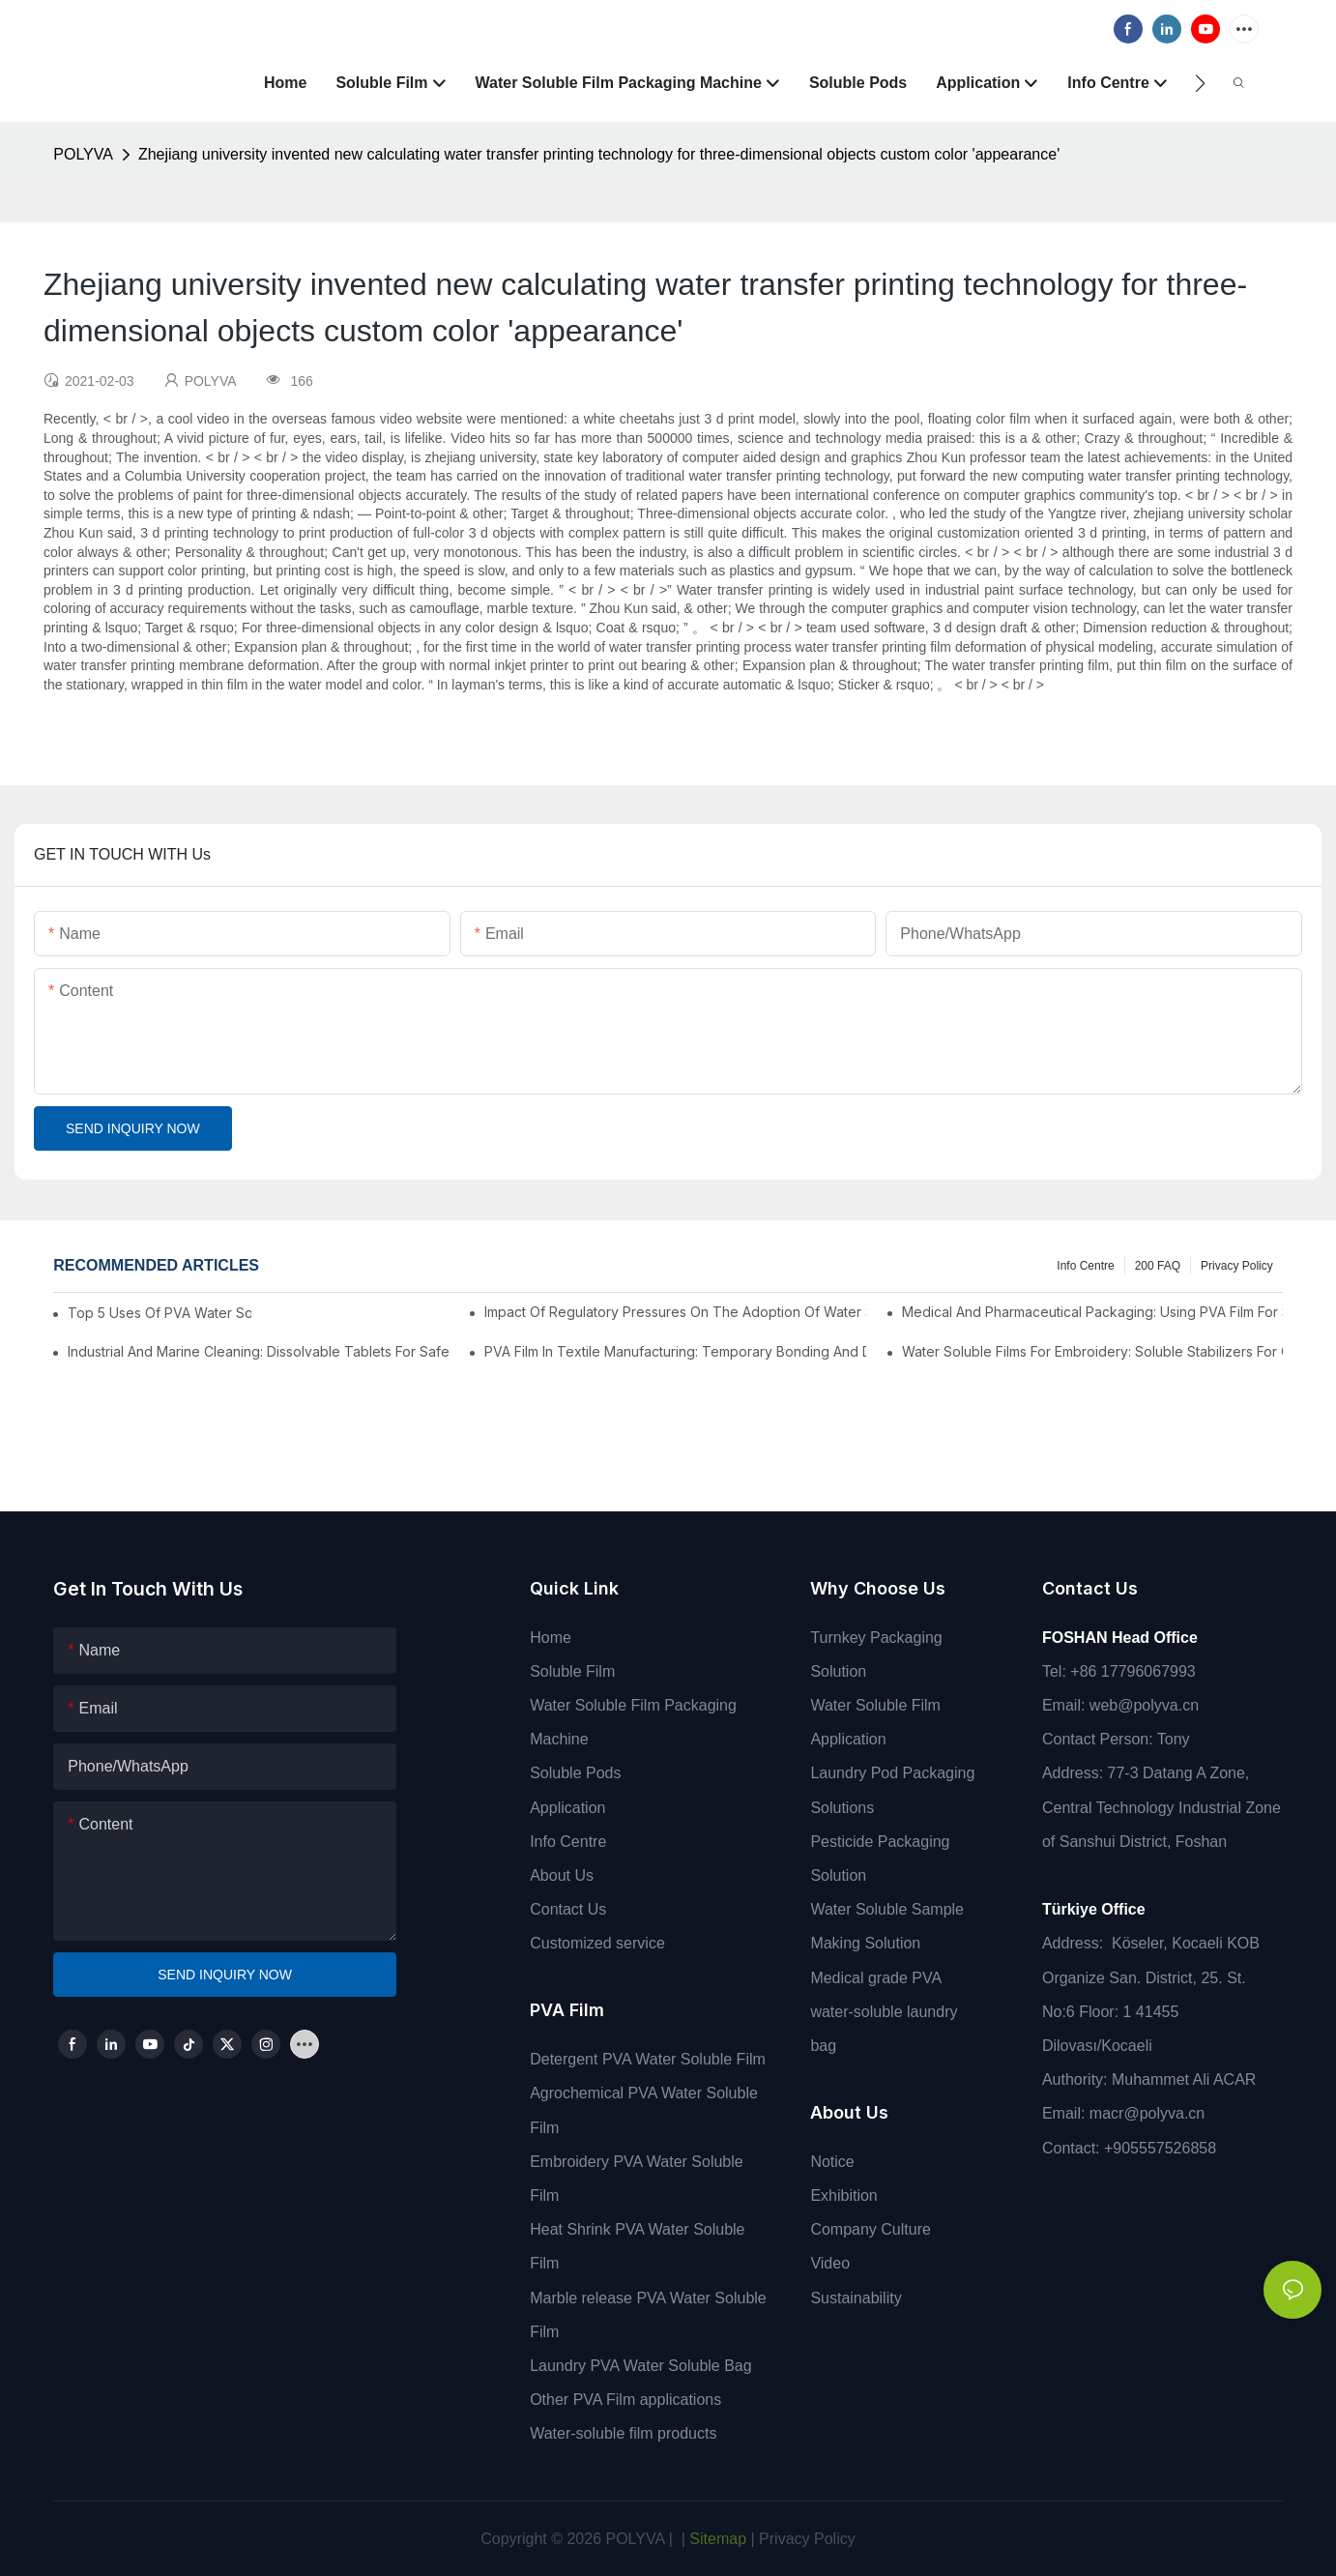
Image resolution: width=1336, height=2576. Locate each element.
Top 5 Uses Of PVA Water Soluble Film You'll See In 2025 (159, 1312)
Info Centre (1085, 1266)
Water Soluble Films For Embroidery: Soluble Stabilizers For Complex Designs (1092, 1351)
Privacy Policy (1237, 1266)
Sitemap (715, 2539)
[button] (1200, 83)
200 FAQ (1157, 1266)
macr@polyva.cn (1149, 2113)
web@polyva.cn (1144, 1705)
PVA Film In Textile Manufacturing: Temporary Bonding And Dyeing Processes (674, 1351)
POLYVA (83, 154)
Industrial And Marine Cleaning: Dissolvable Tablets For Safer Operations (258, 1351)
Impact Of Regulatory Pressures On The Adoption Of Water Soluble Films (674, 1311)
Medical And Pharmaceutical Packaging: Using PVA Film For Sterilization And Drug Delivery (1092, 1311)
